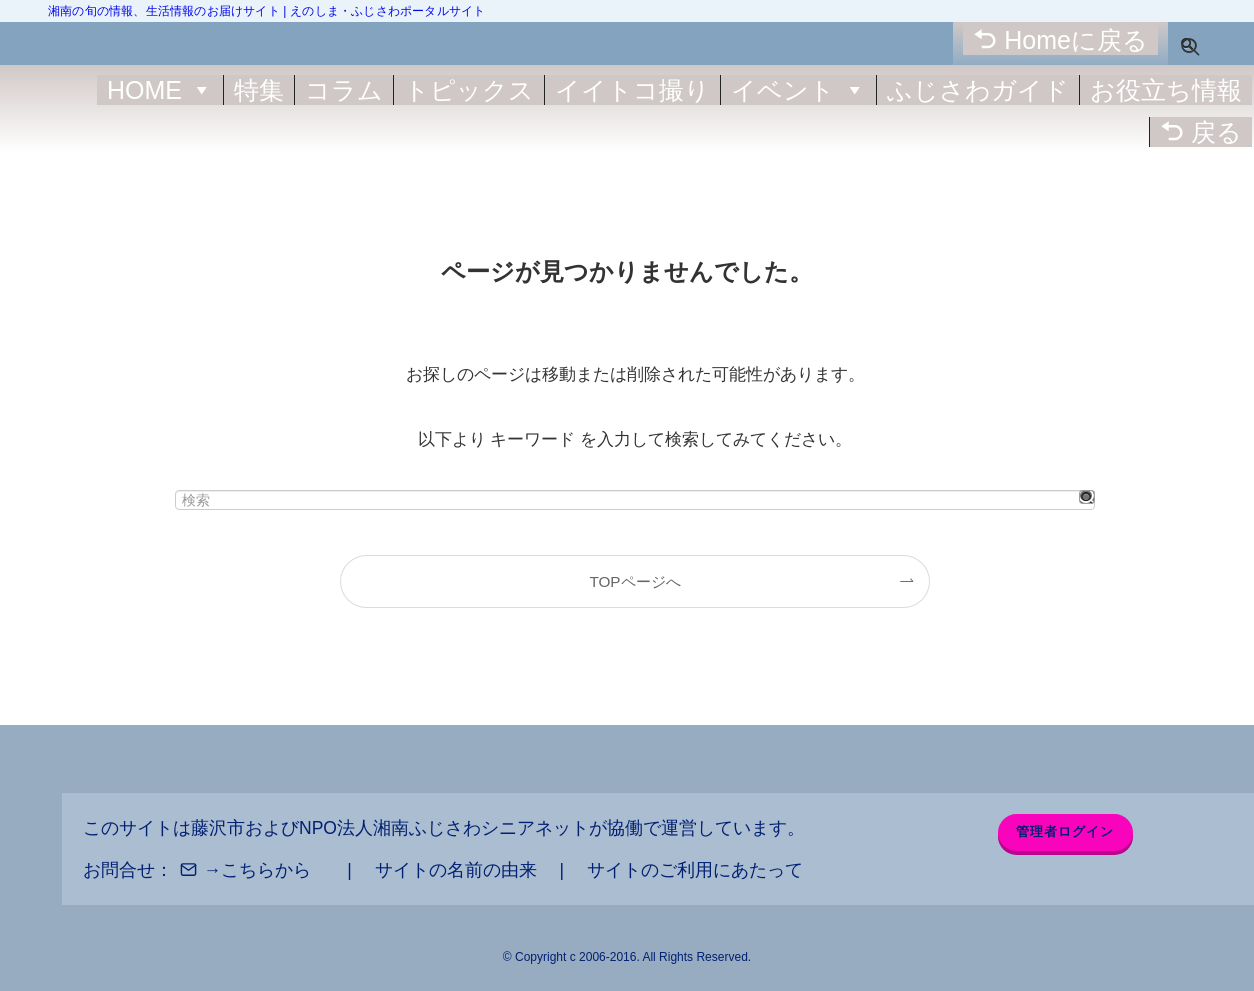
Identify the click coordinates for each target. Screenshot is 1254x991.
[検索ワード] (635, 500)
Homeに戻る (1076, 40)
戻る (1216, 132)
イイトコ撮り (632, 90)
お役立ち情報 (1166, 90)
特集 (259, 90)
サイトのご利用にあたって (695, 870)
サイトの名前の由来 (456, 870)
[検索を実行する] (1087, 497)
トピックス (469, 90)
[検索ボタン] (1187, 43)
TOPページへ (634, 581)
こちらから (266, 870)
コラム (344, 90)
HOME (160, 90)
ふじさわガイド (978, 90)
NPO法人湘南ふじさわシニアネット (444, 828)
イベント (798, 90)
